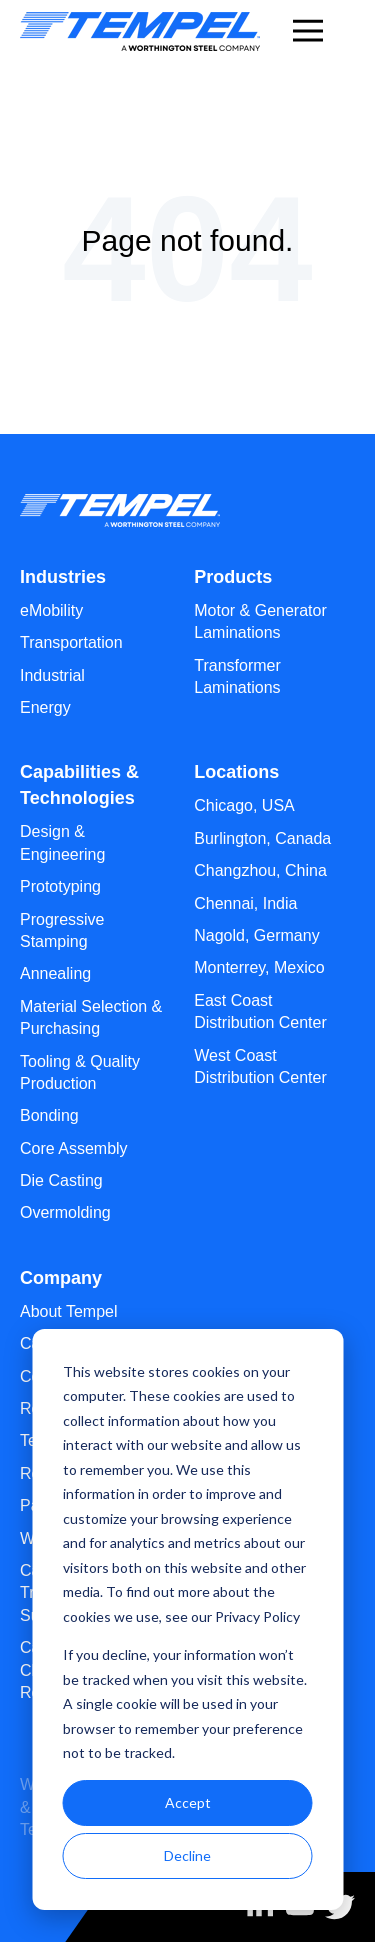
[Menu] (308, 27)
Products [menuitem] (233, 577)
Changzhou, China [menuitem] (260, 870)
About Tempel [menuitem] (69, 1311)
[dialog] (187, 1619)
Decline (187, 1855)
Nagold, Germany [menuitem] (256, 935)
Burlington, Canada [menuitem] (262, 838)
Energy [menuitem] (45, 707)
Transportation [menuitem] (71, 642)
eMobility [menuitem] (51, 610)
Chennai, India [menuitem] (245, 903)
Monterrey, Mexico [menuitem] (259, 967)
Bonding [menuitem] (49, 1115)
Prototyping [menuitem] (60, 886)
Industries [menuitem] (63, 577)
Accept (188, 1802)
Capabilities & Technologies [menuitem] (79, 785)
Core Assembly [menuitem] (74, 1148)
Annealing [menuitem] (55, 973)
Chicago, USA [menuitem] (244, 805)
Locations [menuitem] (236, 772)
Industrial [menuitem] (52, 675)
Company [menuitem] (61, 1278)
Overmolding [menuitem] (65, 1212)
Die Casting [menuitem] (61, 1180)
